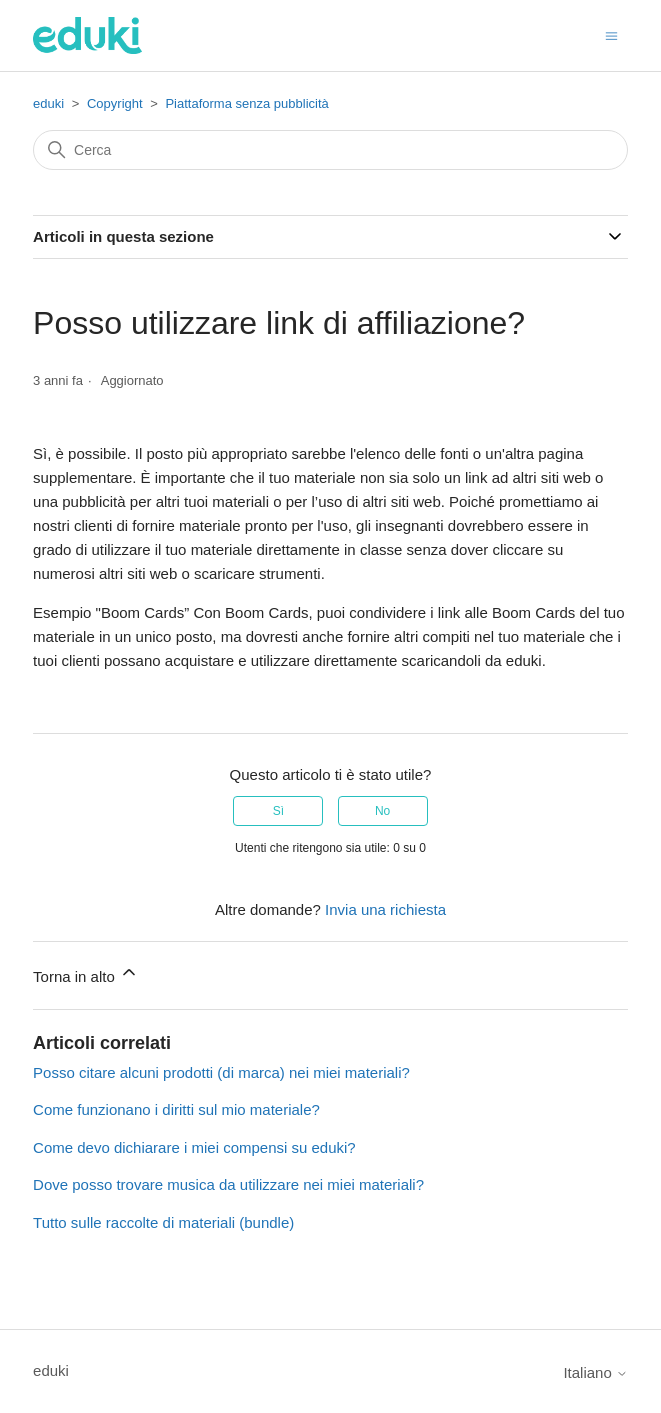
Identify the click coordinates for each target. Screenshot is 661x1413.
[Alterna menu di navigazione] (611, 34)
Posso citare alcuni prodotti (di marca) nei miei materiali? (221, 1072)
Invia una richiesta (385, 909)
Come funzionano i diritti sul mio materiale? (176, 1109)
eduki (48, 103)
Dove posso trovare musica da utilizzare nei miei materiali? (228, 1184)
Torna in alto (86, 973)
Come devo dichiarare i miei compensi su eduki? (194, 1147)
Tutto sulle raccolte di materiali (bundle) (163, 1222)
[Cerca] (330, 150)
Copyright (115, 103)
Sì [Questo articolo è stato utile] (278, 811)
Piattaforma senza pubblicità (246, 103)
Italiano (595, 1372)
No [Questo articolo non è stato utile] (382, 811)
